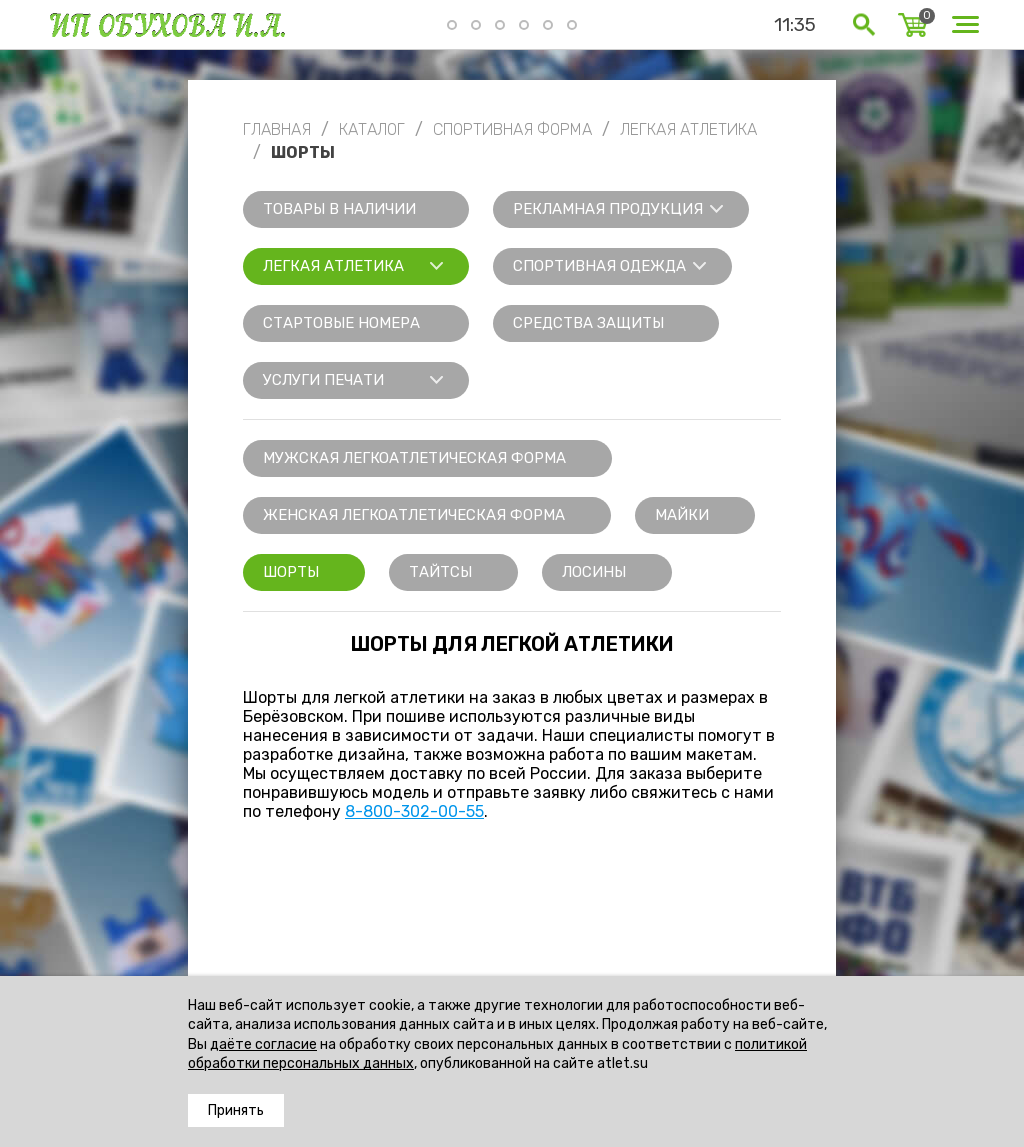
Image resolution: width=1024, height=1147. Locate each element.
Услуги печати (323, 380)
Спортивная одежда (599, 266)
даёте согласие (263, 1044)
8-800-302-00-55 (414, 811)
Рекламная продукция (608, 209)
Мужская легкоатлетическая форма (414, 458)
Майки (682, 515)
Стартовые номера (341, 323)
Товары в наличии (339, 209)
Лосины (594, 572)
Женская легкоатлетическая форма (414, 515)
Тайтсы (440, 572)
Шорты (291, 572)
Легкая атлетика (333, 266)
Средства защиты (588, 323)
